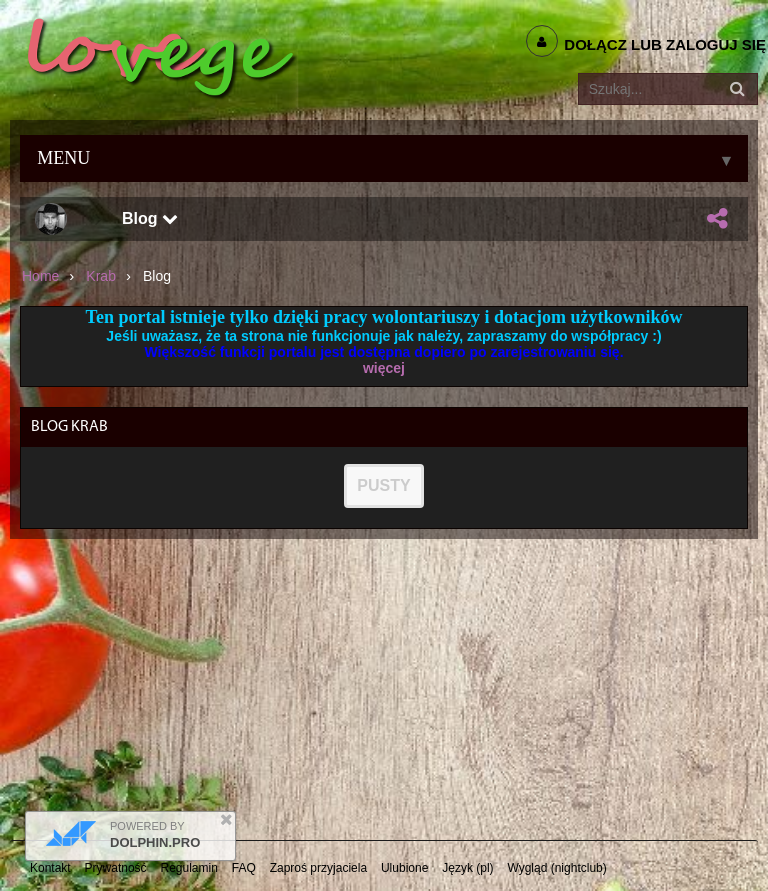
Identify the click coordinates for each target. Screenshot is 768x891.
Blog (150, 218)
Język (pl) (467, 868)
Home (40, 276)
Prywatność (116, 868)
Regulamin (189, 868)
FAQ (244, 868)
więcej (384, 368)
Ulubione (404, 868)
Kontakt (50, 868)
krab (101, 276)
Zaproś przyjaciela (318, 868)
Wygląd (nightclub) (556, 868)
